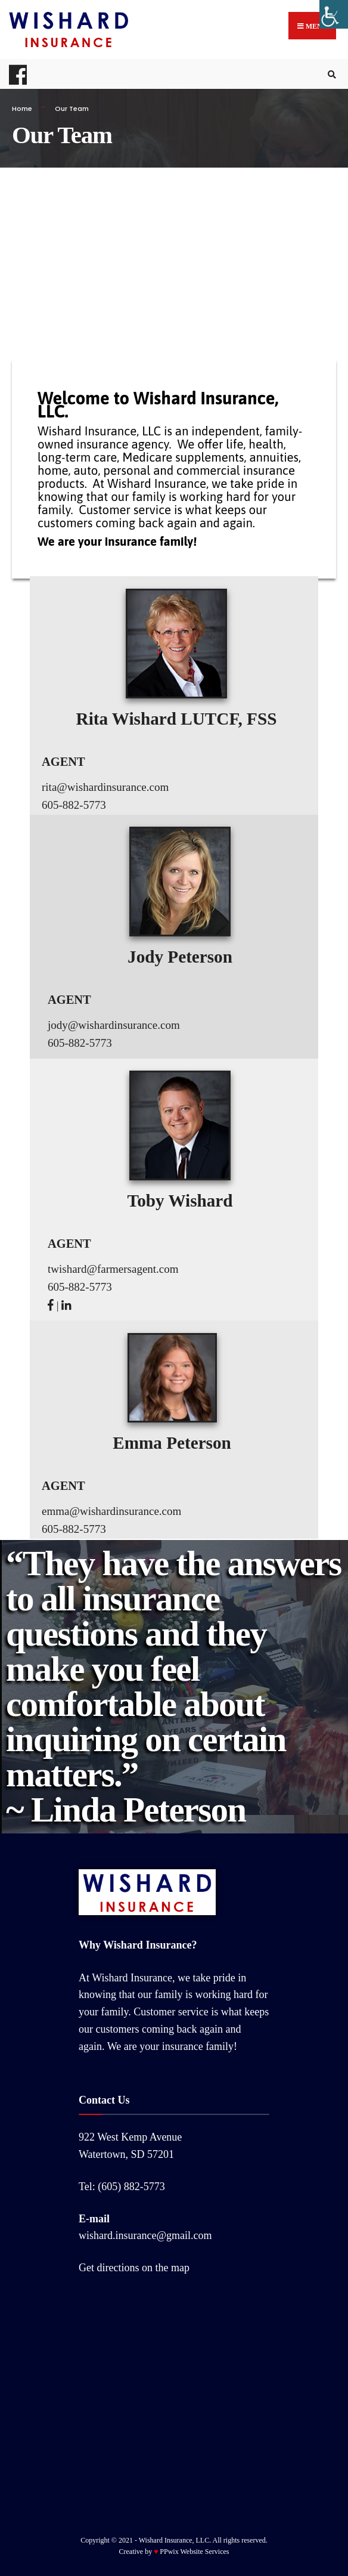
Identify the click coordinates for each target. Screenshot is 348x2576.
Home (22, 108)
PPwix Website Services (194, 2551)
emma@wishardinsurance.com (111, 1511)
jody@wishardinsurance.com (114, 1025)
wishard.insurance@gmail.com (145, 2235)
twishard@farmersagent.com (113, 1269)
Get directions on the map (134, 2268)
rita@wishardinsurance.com (105, 787)
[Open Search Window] (330, 74)
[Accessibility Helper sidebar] (333, 14)
